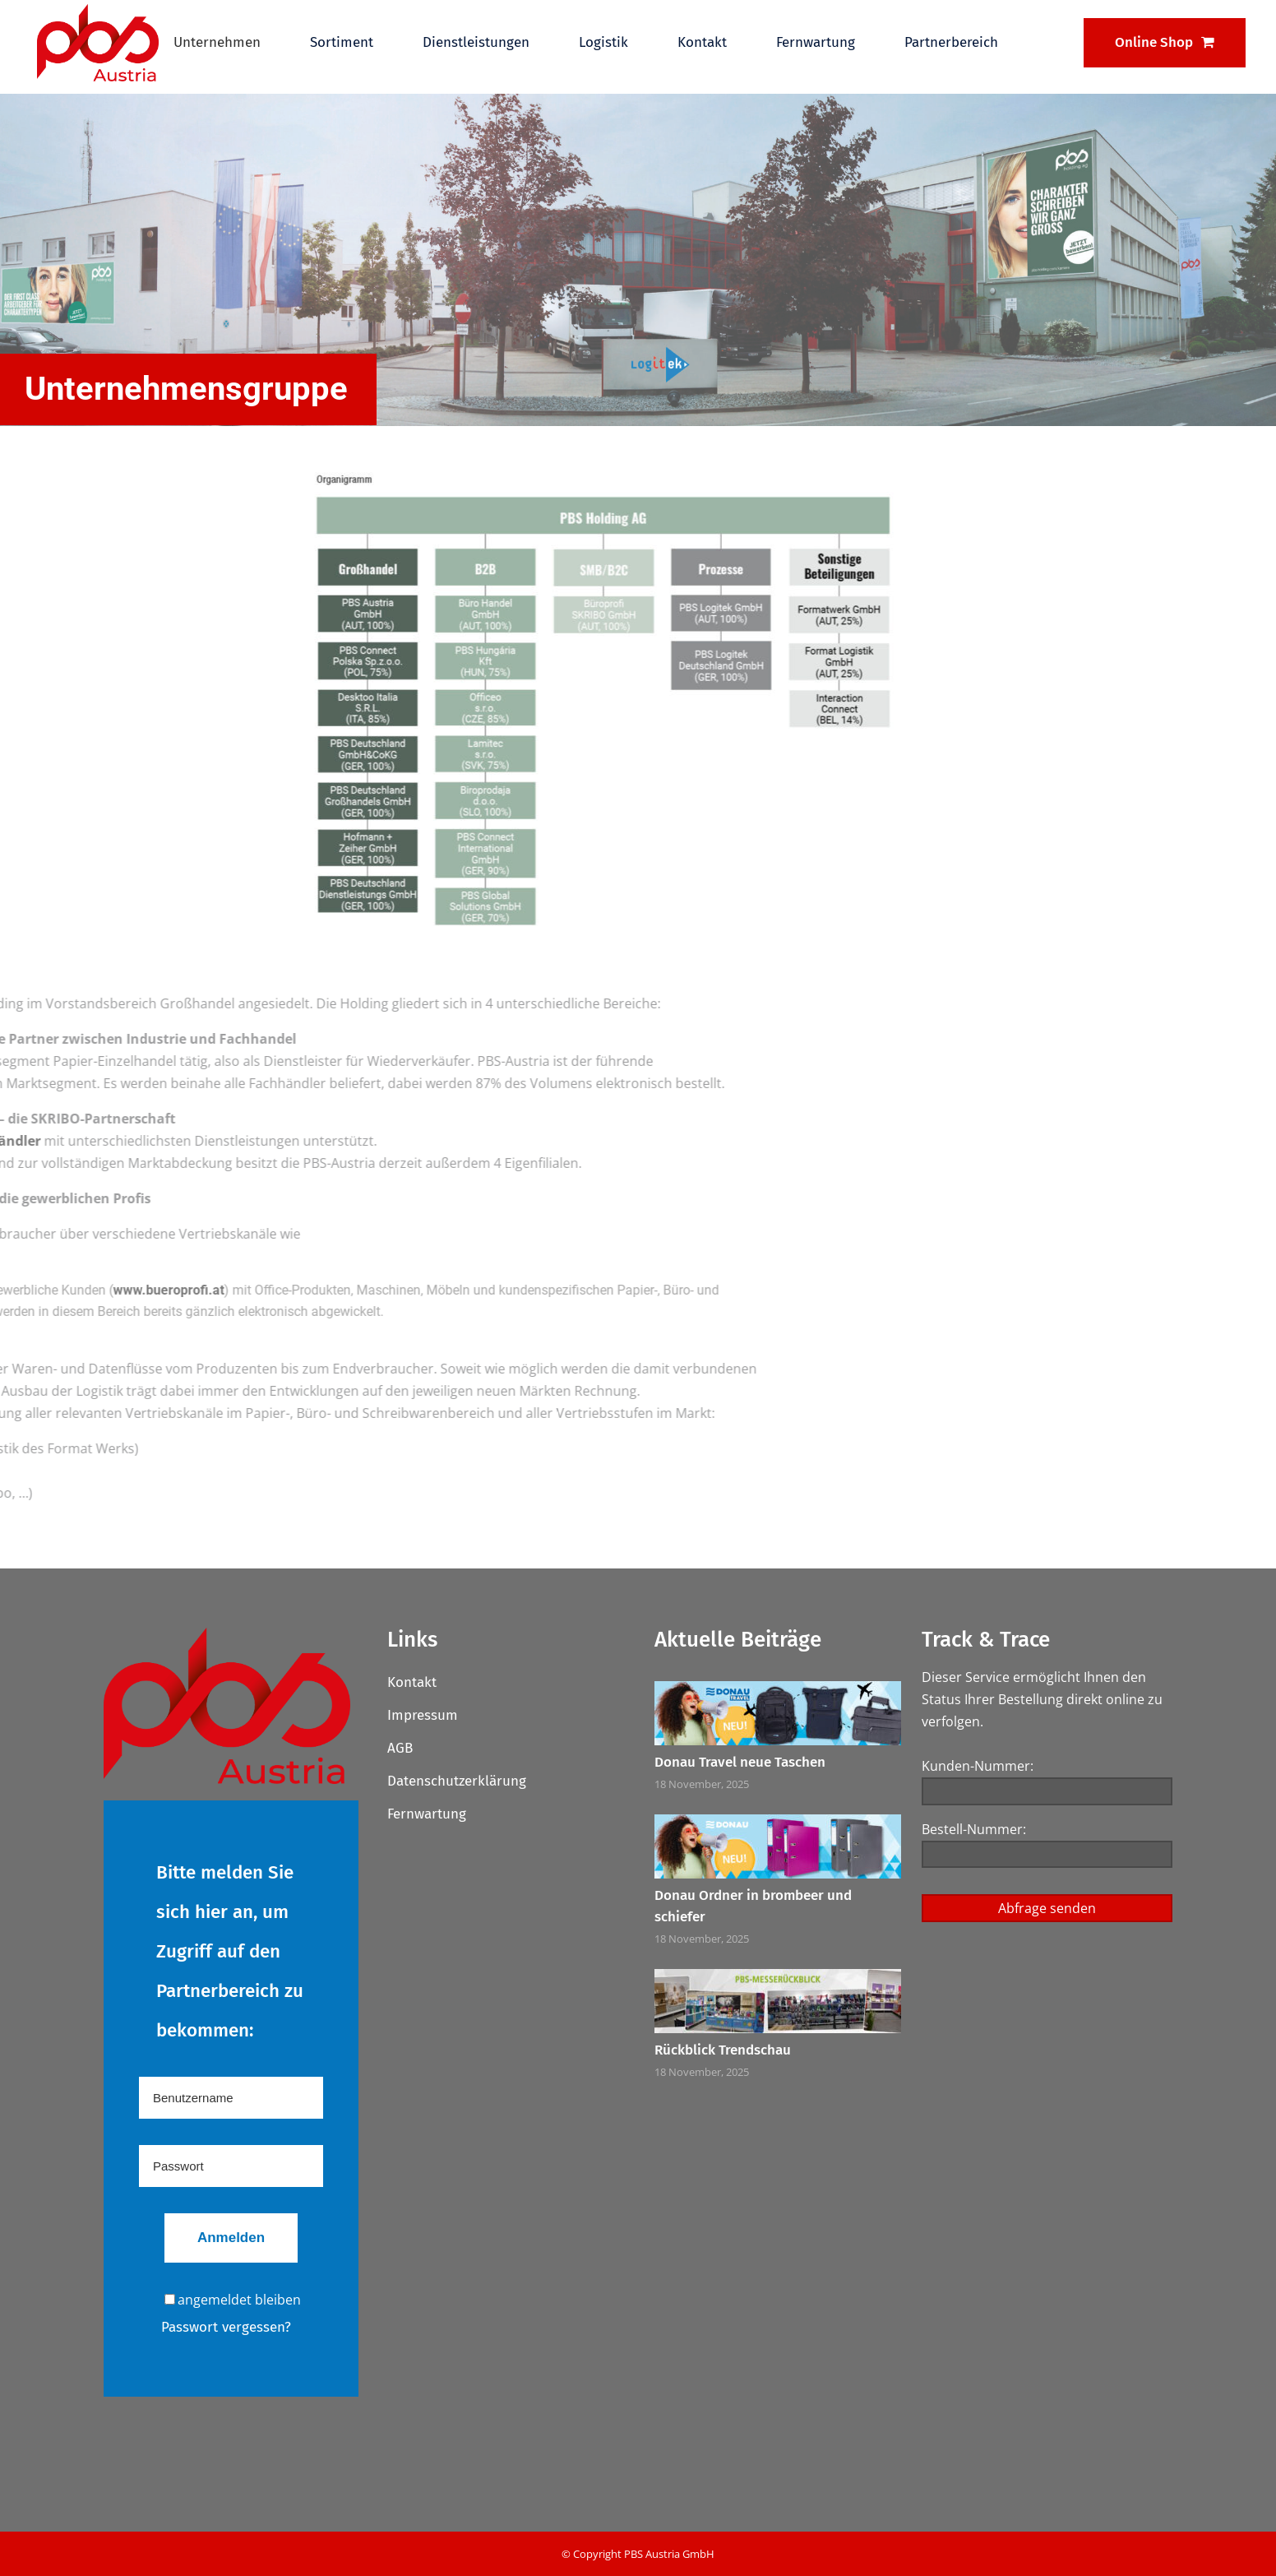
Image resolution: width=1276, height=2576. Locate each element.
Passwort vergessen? (226, 2327)
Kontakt (412, 1682)
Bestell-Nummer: (974, 1829)
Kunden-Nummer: (977, 1766)
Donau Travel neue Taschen (739, 1762)
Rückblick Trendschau (722, 2050)
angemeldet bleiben (232, 2300)
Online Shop (1164, 42)
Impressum (422, 1715)
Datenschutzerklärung (456, 1781)
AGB (400, 1748)
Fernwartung (426, 1814)
